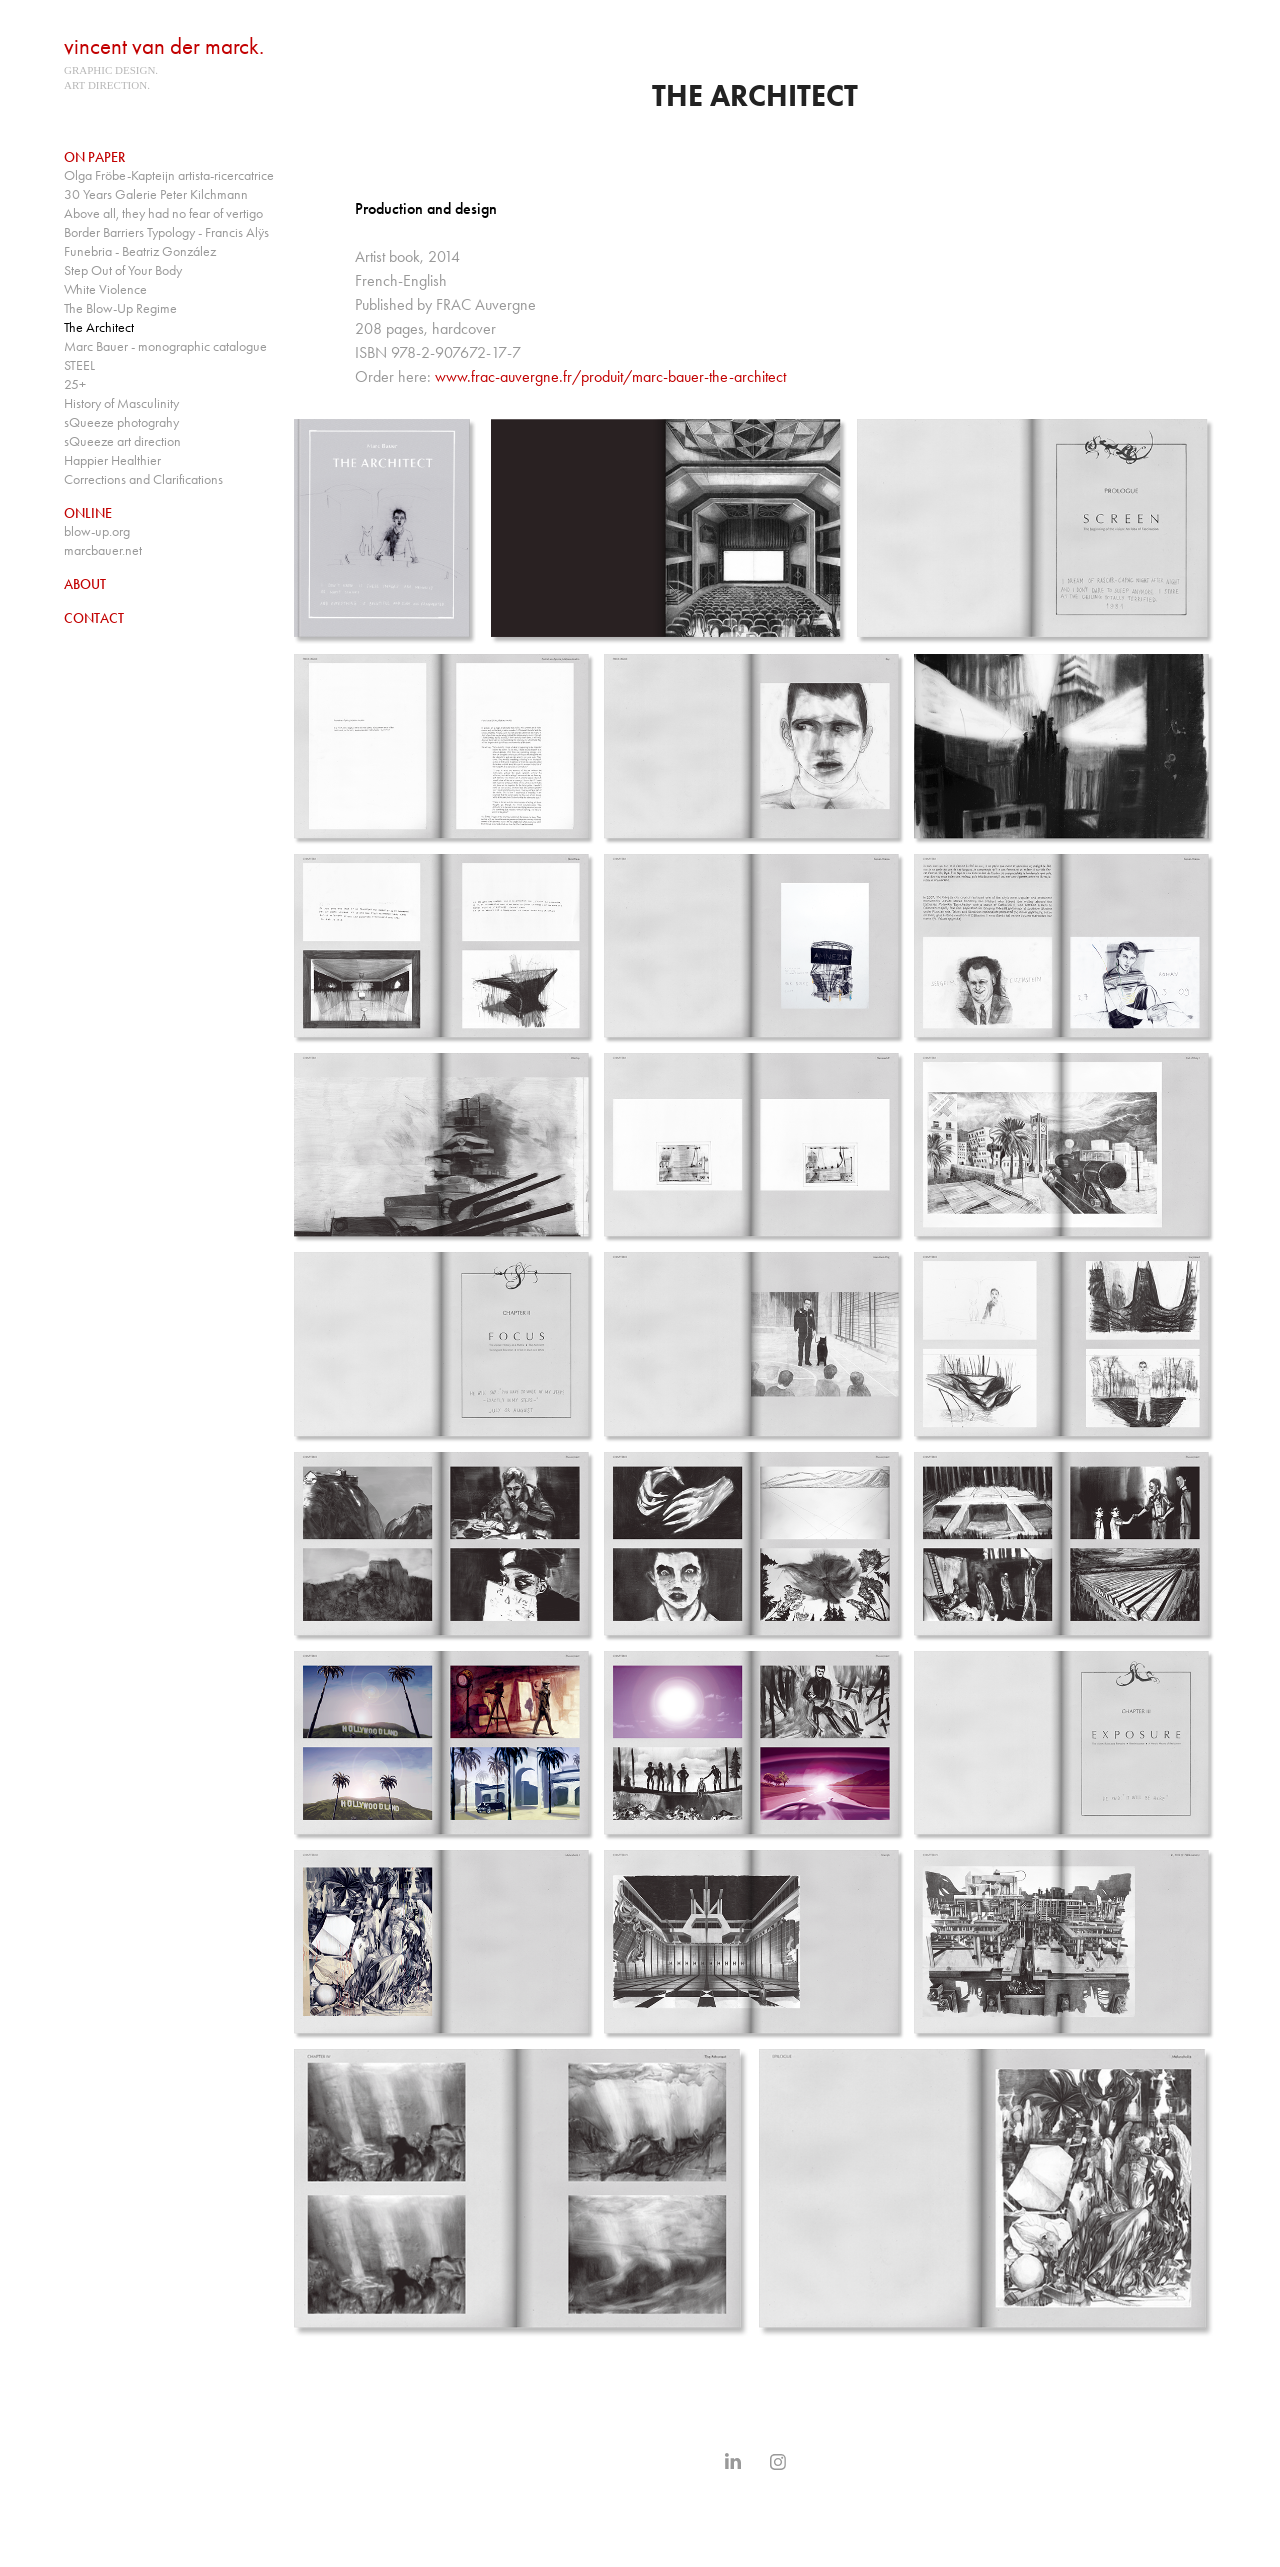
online (88, 513)
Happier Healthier (112, 460)
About (85, 584)
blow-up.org (97, 531)
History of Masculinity (121, 403)
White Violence (105, 289)
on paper (94, 157)
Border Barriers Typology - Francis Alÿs (166, 232)
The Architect (99, 327)
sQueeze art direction (122, 441)
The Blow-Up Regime (120, 308)
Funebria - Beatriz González (140, 251)
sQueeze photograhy (121, 422)
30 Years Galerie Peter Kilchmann (156, 194)
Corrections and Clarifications (143, 479)
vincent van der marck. (164, 46)
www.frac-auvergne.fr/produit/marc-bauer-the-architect (610, 376)
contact (94, 618)
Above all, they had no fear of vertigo (163, 213)
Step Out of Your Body (123, 270)
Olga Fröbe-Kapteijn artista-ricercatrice (169, 175)
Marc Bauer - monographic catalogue (165, 346)
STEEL (79, 365)
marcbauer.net (103, 550)
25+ (75, 384)
